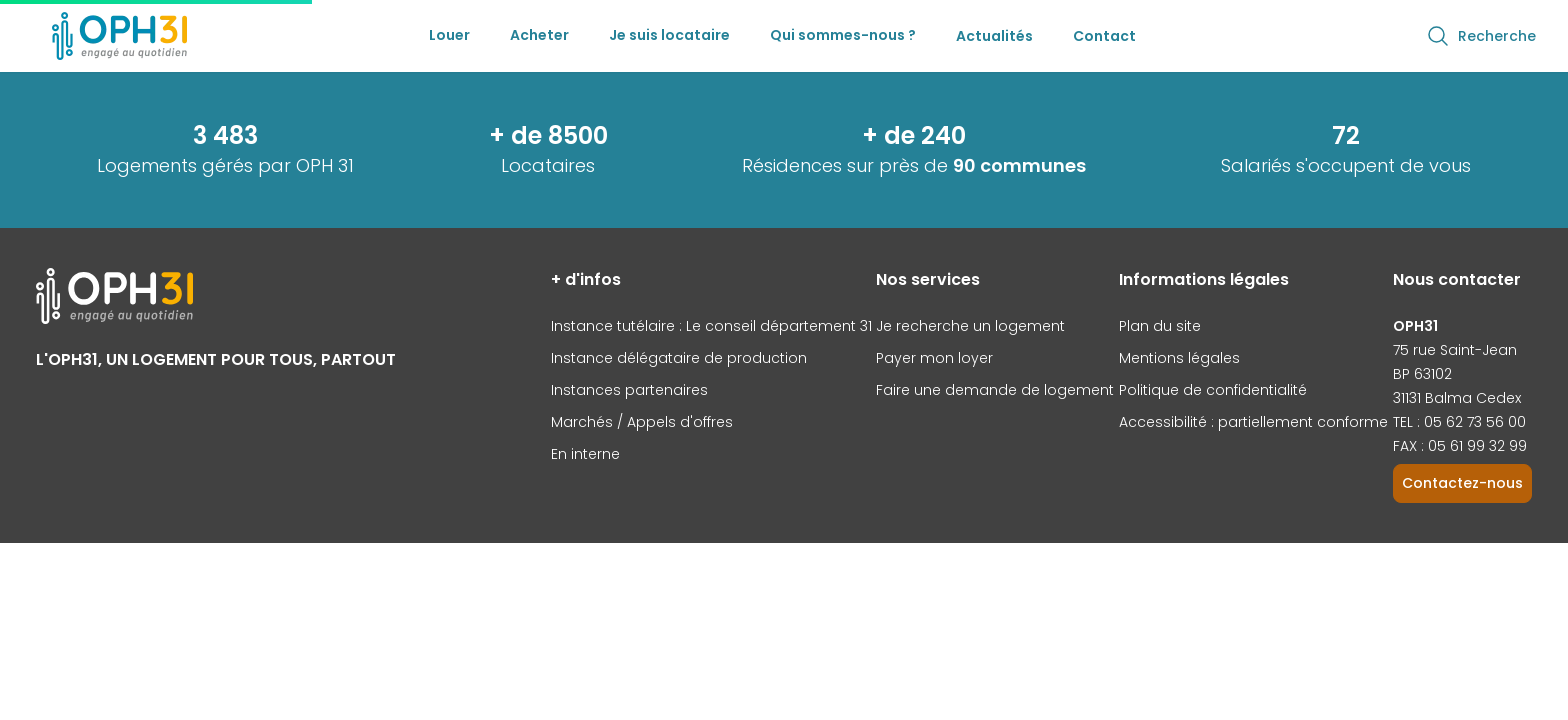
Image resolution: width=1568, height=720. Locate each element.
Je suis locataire (669, 35)
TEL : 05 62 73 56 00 (1459, 422)
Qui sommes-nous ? (843, 35)
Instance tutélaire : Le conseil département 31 (711, 326)
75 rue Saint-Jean (1455, 350)
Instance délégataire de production (679, 358)
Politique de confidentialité (1213, 390)
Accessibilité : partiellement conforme (1253, 422)
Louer (449, 35)
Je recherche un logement (970, 326)
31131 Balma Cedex (1457, 398)
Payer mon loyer (934, 358)
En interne (585, 454)
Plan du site (1160, 326)
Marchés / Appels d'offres (642, 422)
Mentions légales (1179, 358)
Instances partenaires (629, 390)
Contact (1104, 36)
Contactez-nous (1462, 483)
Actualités (994, 36)
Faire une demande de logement (995, 390)
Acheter (539, 35)
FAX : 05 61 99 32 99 (1460, 446)
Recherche (1481, 36)
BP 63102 (1422, 374)
